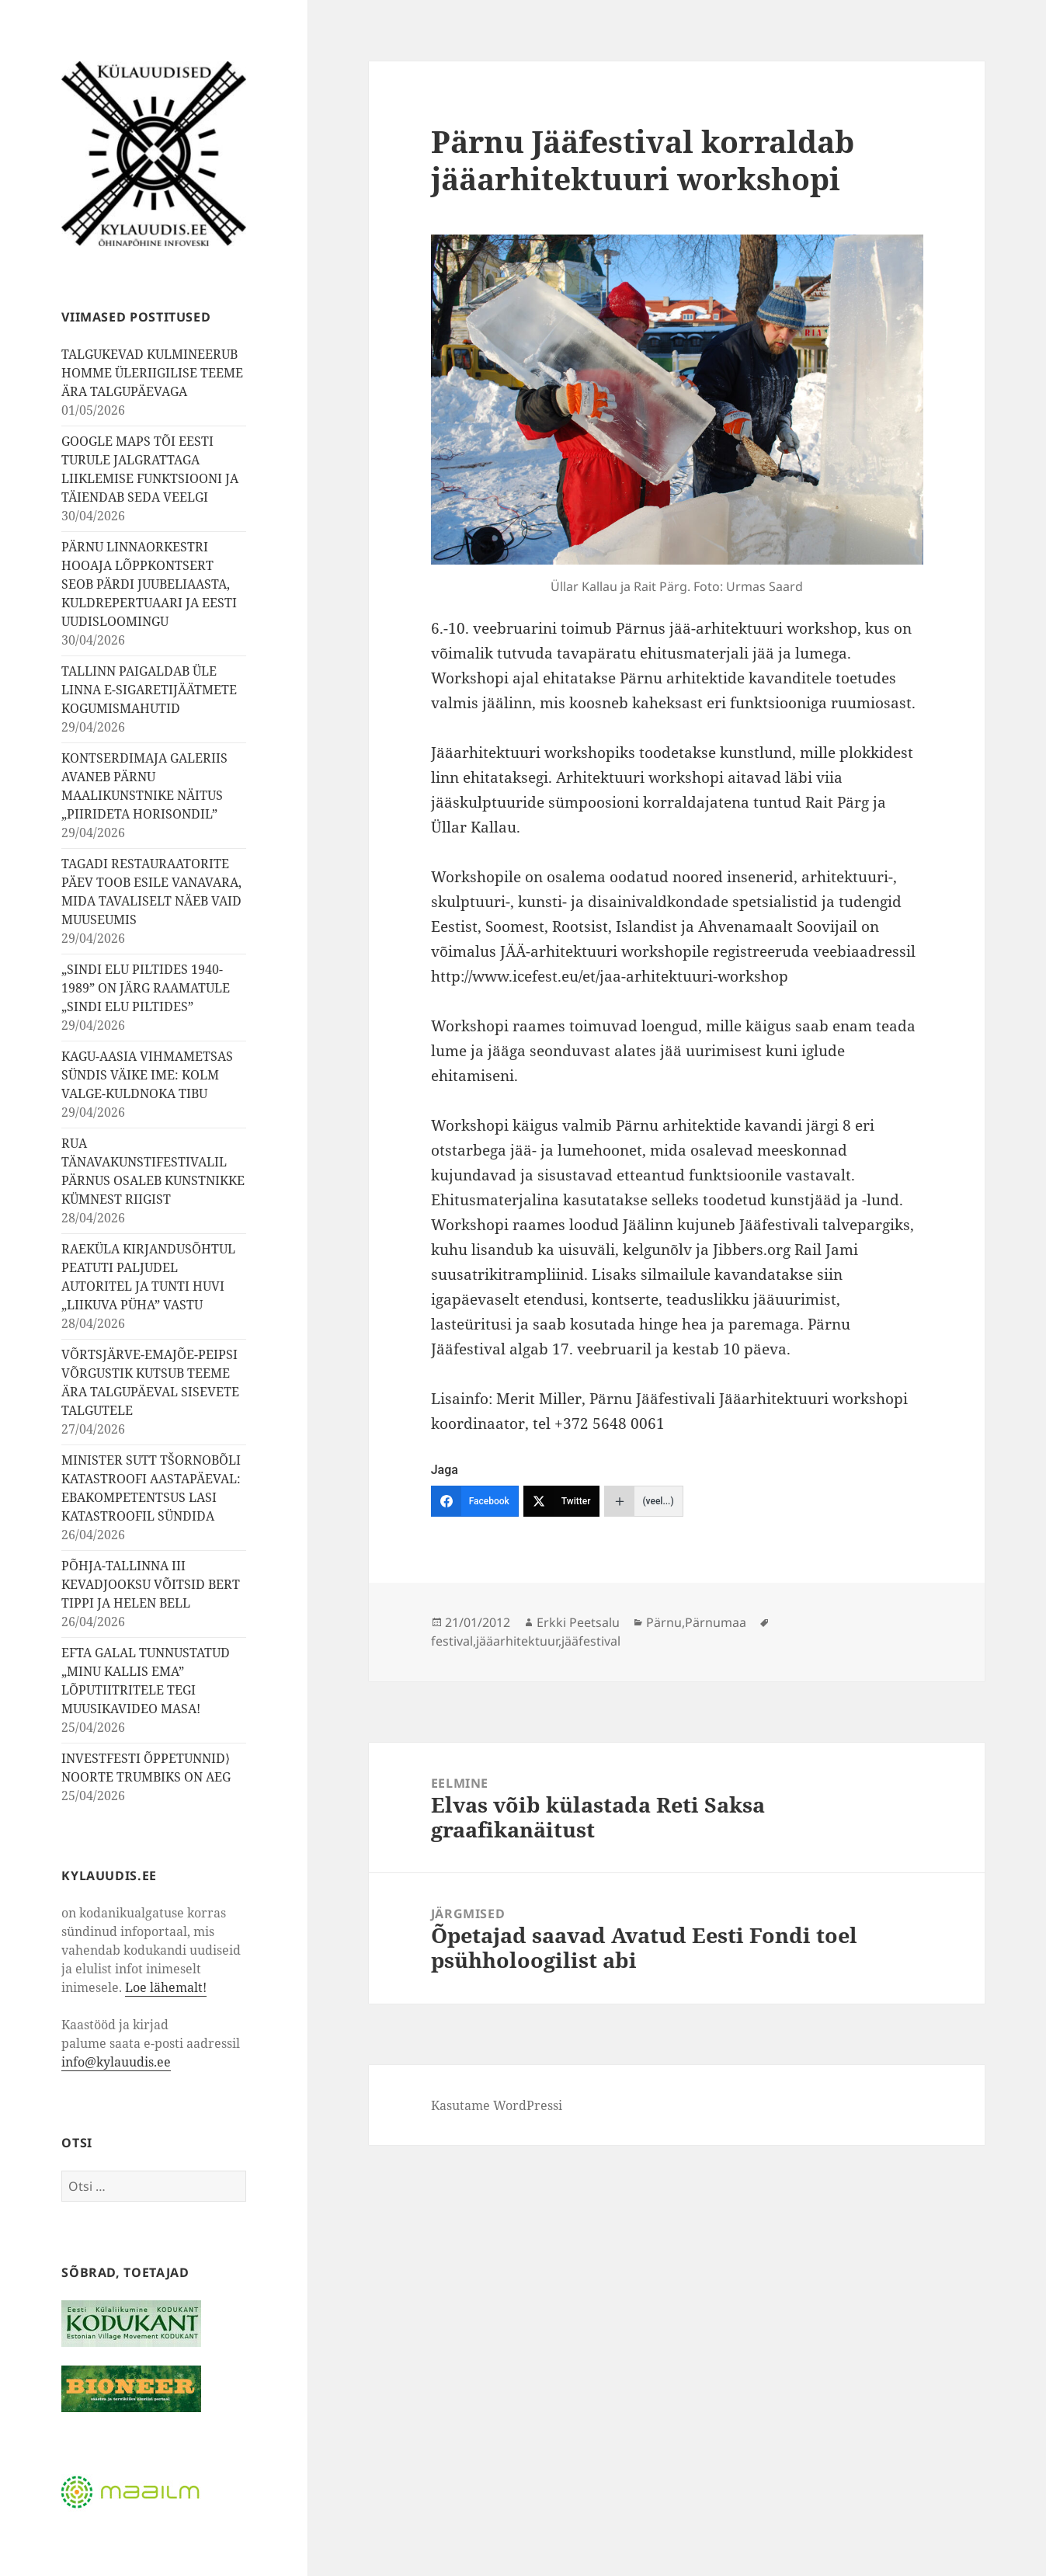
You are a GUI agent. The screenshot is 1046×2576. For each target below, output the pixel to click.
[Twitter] (561, 1501)
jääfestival (590, 1641)
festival (452, 1641)
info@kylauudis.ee (116, 2061)
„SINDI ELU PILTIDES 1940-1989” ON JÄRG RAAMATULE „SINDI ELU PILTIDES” (145, 988)
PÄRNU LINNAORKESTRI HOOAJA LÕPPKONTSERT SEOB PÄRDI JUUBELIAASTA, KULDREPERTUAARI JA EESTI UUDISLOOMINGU (149, 584)
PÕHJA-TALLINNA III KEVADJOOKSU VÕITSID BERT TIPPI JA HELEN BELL (150, 1584)
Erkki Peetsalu (578, 1622)
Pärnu (664, 1622)
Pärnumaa (715, 1622)
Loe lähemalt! (166, 1987)
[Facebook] (475, 1501)
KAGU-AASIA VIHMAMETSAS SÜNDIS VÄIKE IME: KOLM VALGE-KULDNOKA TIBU (147, 1075)
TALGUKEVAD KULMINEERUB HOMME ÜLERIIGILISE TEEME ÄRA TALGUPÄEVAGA (152, 373)
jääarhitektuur (517, 1641)
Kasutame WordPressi (496, 2105)
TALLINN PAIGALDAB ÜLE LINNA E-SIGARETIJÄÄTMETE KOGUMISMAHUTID (149, 689)
